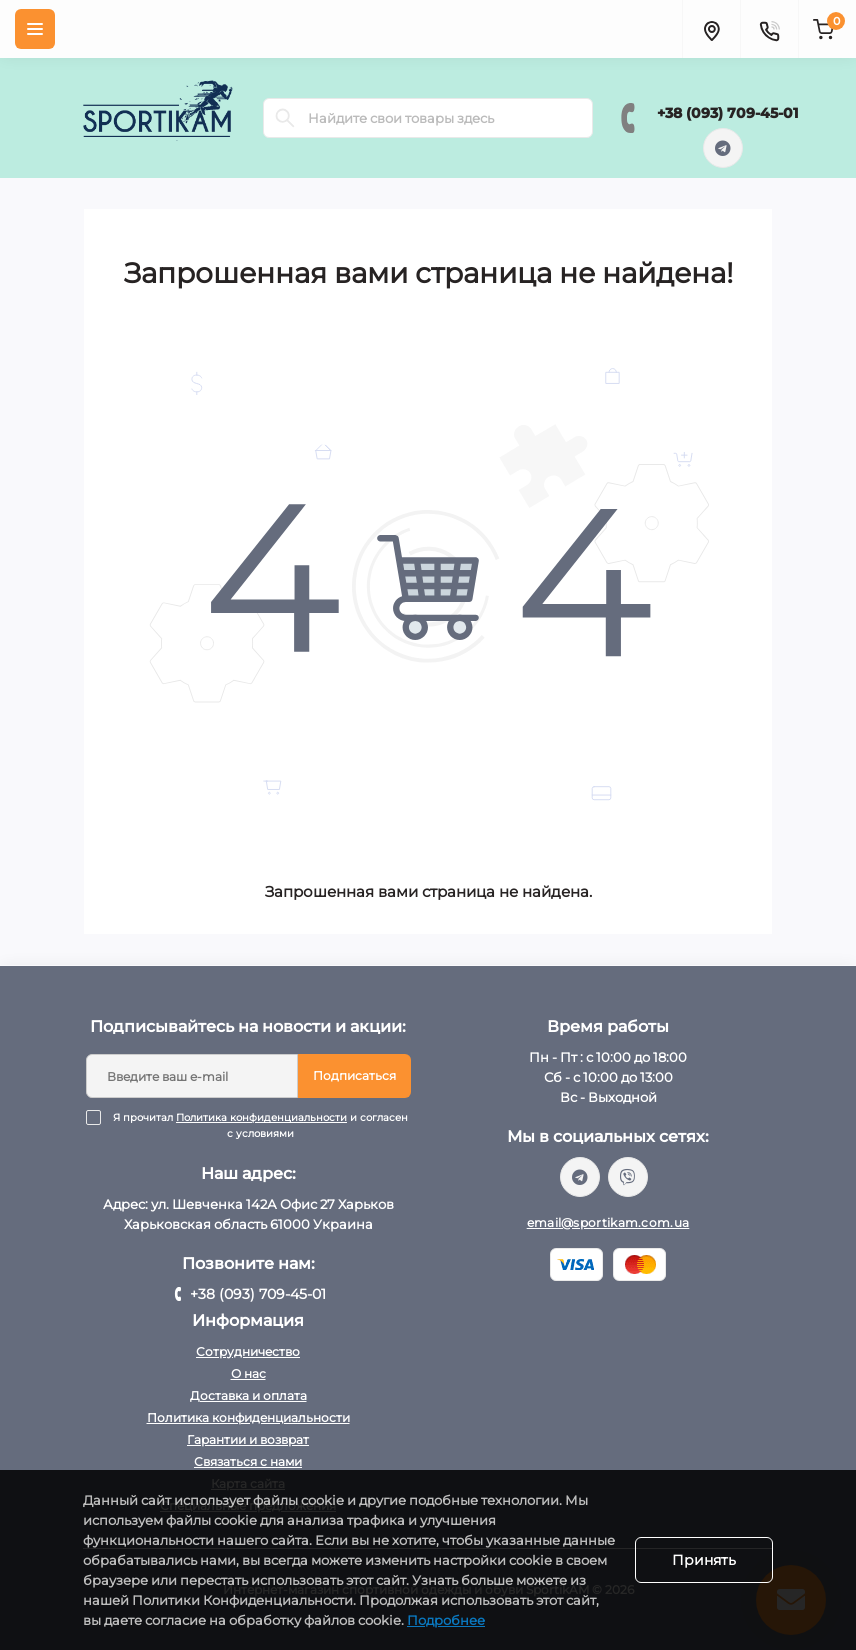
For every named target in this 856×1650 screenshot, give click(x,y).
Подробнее (446, 1620)
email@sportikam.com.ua (608, 1222)
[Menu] (35, 29)
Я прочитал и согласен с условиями (261, 1126)
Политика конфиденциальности (261, 1117)
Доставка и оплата (248, 1395)
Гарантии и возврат (248, 1439)
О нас (248, 1373)
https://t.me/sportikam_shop (723, 148)
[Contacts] (769, 29)
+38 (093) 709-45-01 (727, 113)
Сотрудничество (248, 1351)
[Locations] (711, 29)
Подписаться (354, 1075)
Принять (704, 1560)
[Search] (285, 118)
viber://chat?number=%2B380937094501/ (628, 1177)
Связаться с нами (248, 1461)
